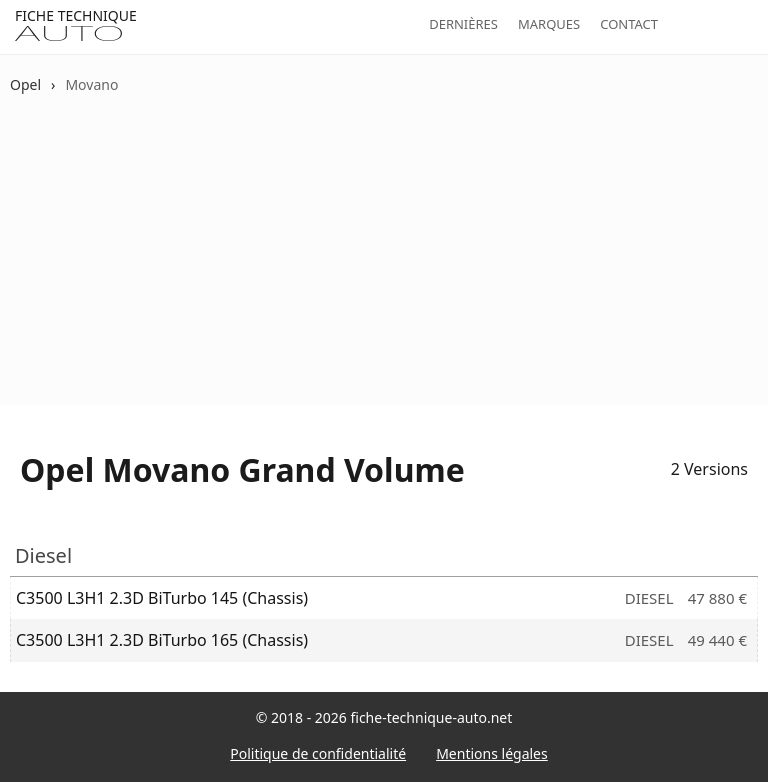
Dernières (463, 24)
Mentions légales (492, 753)
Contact (629, 24)
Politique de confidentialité (318, 753)
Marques (549, 24)
